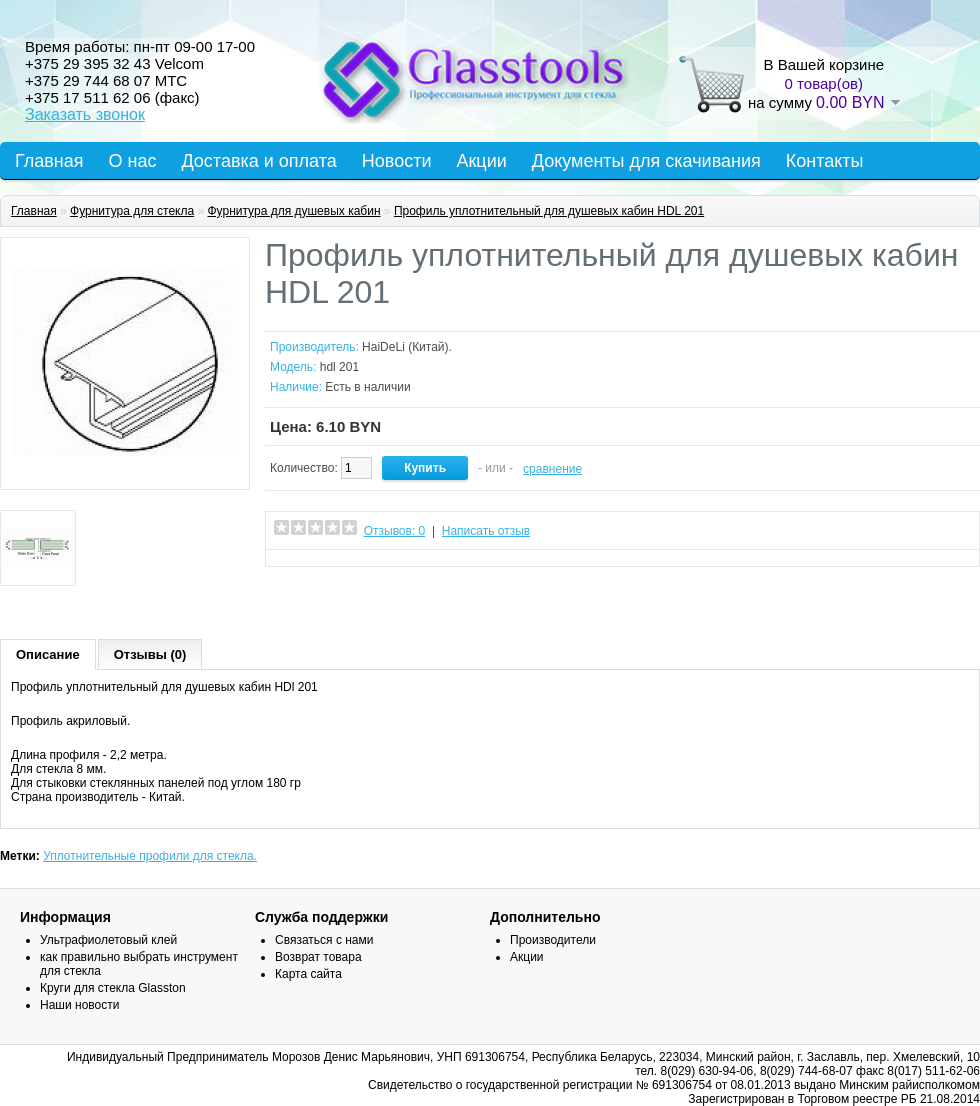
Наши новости (79, 1005)
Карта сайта (308, 974)
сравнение (552, 469)
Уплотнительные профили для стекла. (150, 856)
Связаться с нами (324, 940)
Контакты (825, 161)
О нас (133, 161)
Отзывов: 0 (395, 531)
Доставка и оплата (258, 161)
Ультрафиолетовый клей (108, 940)
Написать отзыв (486, 531)
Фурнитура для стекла (132, 211)
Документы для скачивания (646, 161)
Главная (49, 161)
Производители (553, 940)
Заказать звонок (85, 114)
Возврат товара (318, 957)
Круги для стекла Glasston (113, 988)
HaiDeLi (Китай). (407, 347)
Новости (397, 161)
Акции (481, 161)
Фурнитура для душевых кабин (293, 211)
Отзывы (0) (150, 654)
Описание (48, 654)
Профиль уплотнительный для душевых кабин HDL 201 (549, 211)
